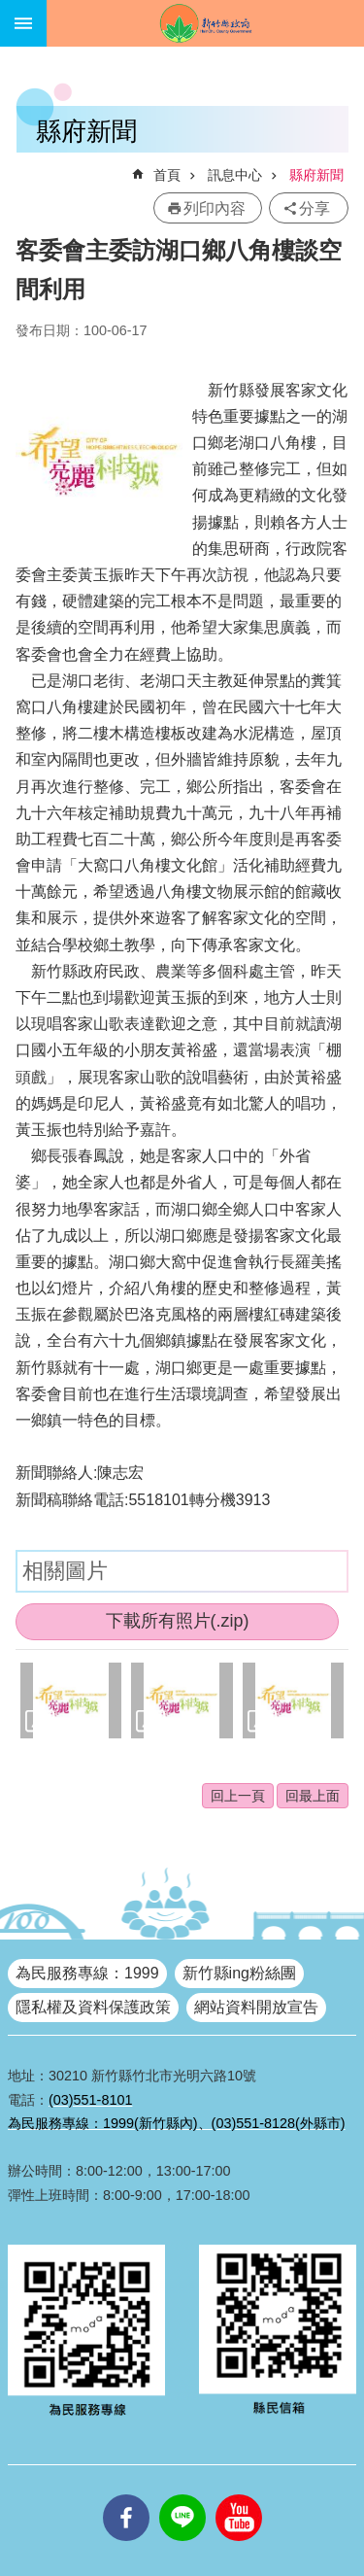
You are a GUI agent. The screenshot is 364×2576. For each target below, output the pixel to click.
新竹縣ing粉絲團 (239, 1973)
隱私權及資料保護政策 (93, 2007)
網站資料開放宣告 (256, 2007)
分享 (314, 208)
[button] (70, 1700)
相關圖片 (65, 1571)
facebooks (126, 2494)
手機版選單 (23, 23)
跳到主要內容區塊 (10, 10)
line (182, 2494)
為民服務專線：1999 (87, 1973)
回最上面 (312, 1795)
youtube (239, 2494)
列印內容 (214, 208)
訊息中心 (235, 175)
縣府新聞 (316, 175)
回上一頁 (238, 1795)
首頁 (167, 175)
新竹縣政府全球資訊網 (205, 23)
